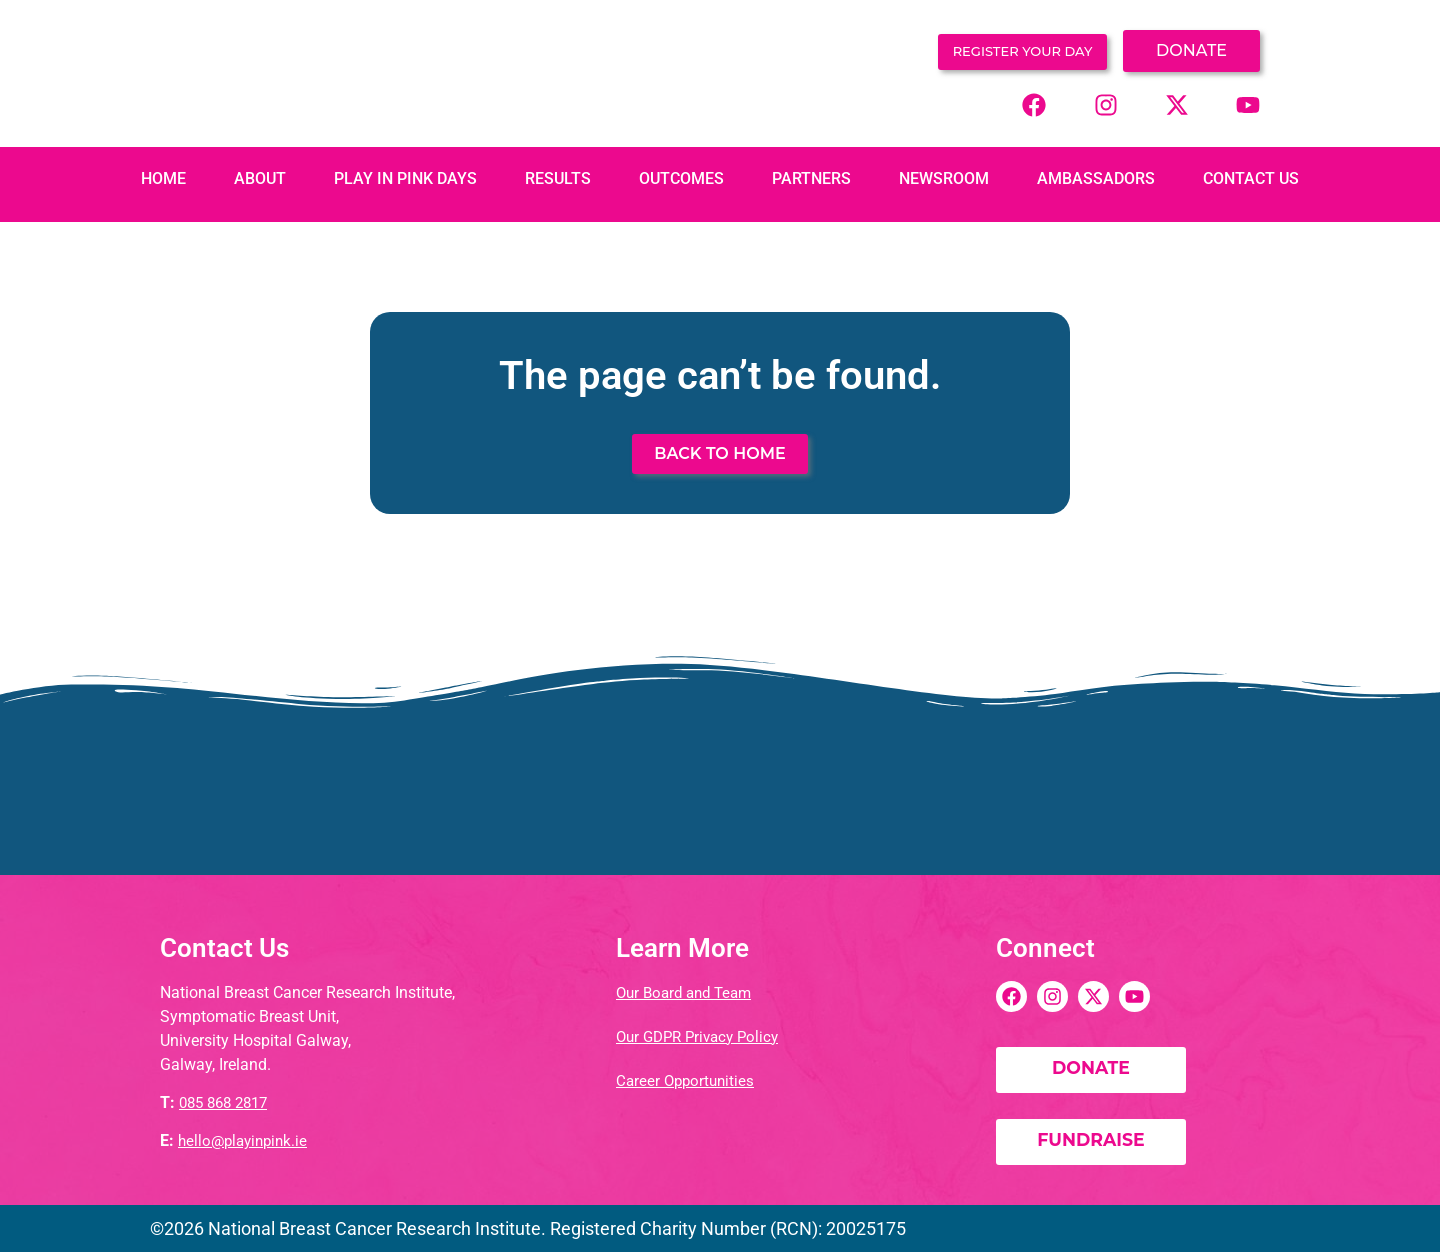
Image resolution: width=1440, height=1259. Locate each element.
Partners (811, 177)
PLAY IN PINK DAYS (405, 177)
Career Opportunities (688, 1078)
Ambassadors (1096, 177)
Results (558, 177)
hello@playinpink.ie (246, 1139)
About (260, 177)
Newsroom (944, 177)
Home (163, 177)
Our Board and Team (689, 990)
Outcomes (681, 177)
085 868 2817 (228, 1101)
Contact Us (1251, 177)
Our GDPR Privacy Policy (703, 1034)
